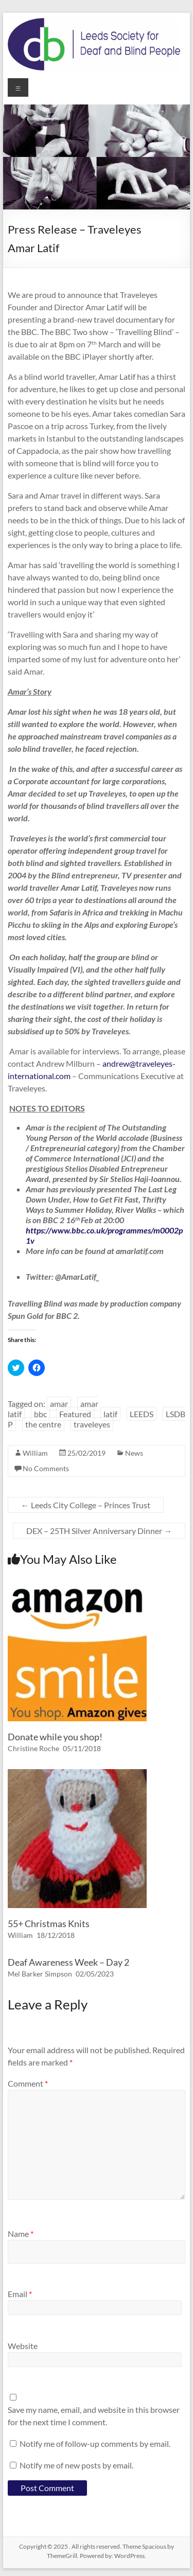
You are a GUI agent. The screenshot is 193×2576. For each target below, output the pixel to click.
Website (23, 2346)
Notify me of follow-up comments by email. (95, 2443)
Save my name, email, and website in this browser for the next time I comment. (94, 2416)
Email (20, 2294)
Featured (75, 1414)
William (35, 1453)
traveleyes (92, 1424)
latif (110, 1414)
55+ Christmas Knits (49, 1923)
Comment (28, 2083)
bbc (40, 1414)
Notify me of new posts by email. (76, 2465)
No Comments (46, 1468)
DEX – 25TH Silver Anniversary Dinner (99, 1531)
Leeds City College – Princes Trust (85, 1505)
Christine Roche (33, 1748)
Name (20, 2233)
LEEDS (141, 1414)
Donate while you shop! (55, 1736)
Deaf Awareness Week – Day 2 (68, 1962)
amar (59, 1403)
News (134, 1453)
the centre (43, 1424)
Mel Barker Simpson (40, 1973)
